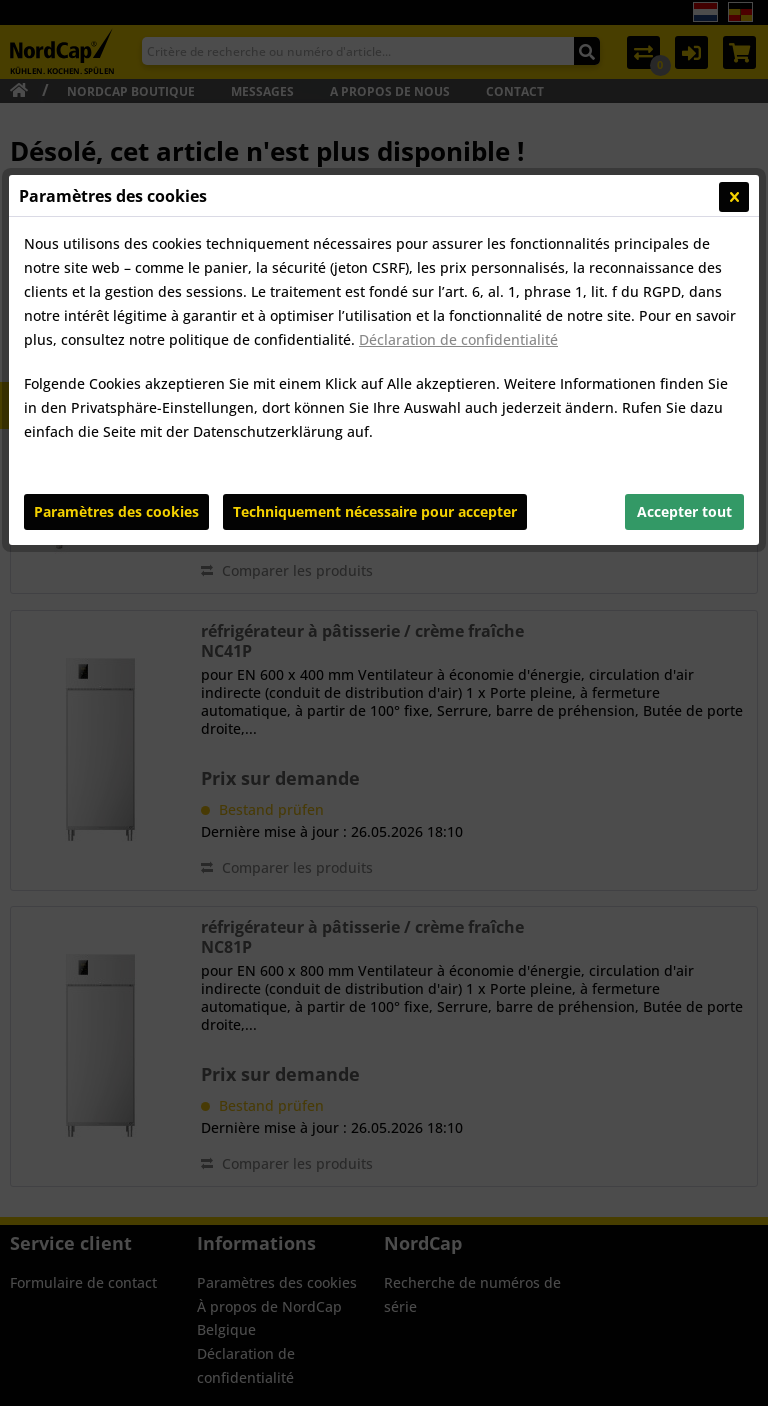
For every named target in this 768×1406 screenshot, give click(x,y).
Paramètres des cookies (116, 511)
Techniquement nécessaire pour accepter (375, 511)
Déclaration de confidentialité (458, 339)
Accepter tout (684, 511)
